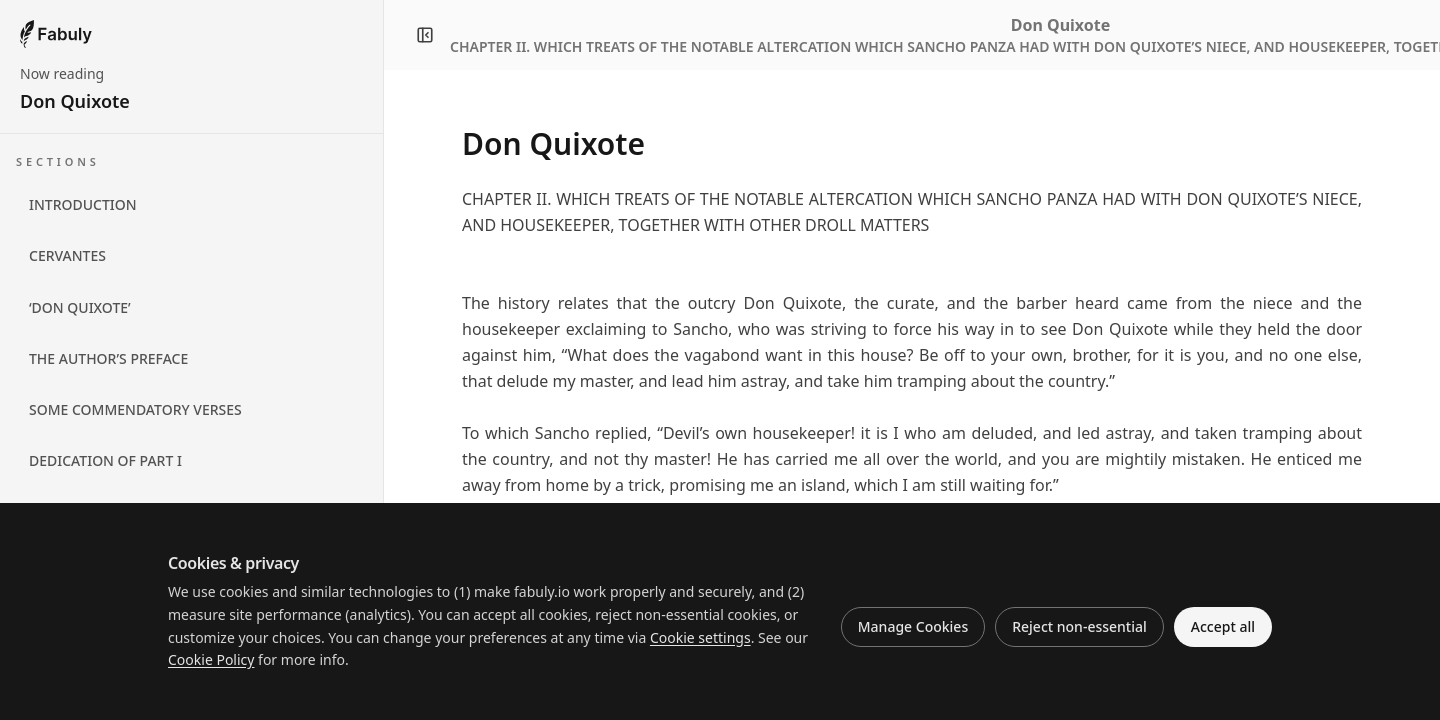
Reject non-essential (1079, 626)
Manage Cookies (913, 626)
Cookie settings (700, 637)
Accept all (1223, 626)
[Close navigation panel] (425, 35)
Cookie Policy (211, 659)
